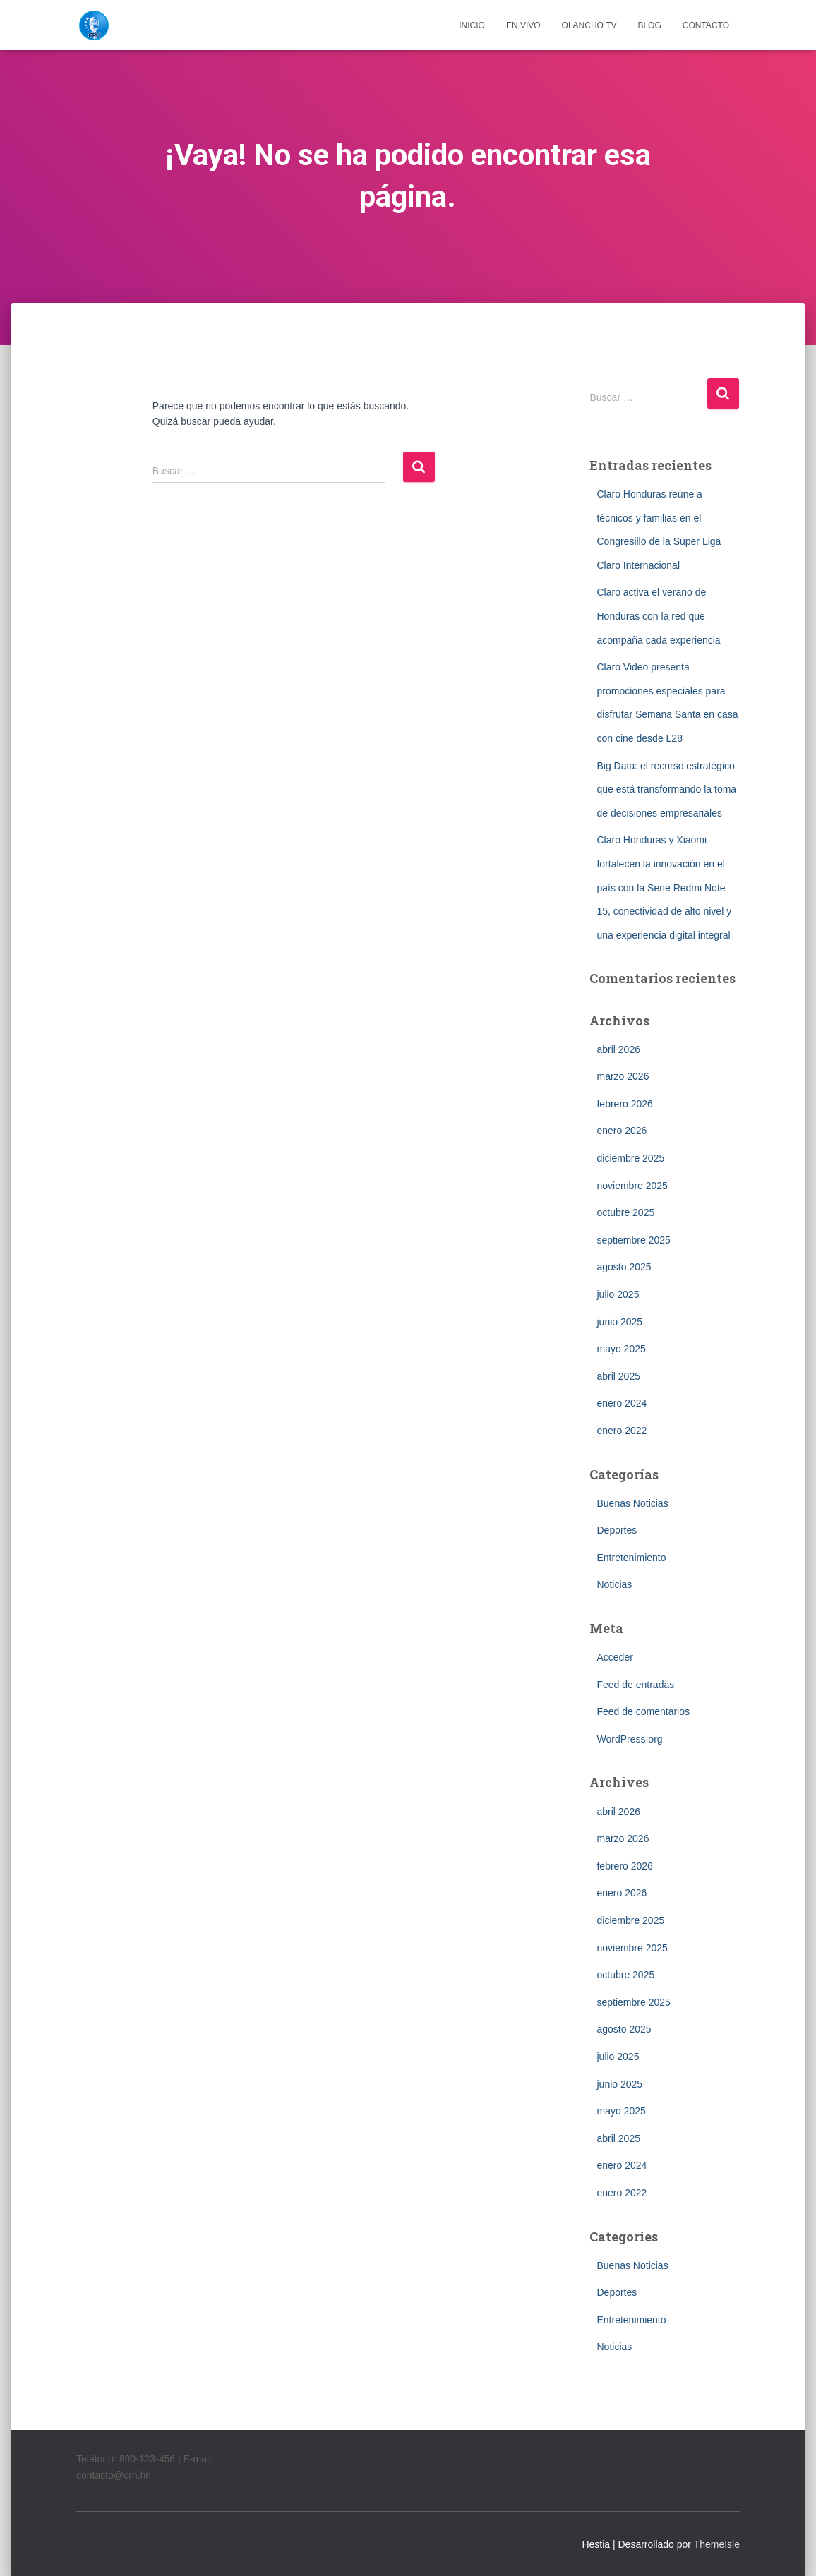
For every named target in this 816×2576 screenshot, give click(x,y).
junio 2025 (619, 1322)
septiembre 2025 (633, 1240)
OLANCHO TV (589, 25)
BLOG (649, 25)
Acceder (614, 1657)
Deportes (616, 1530)
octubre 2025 (625, 1212)
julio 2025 (617, 1294)
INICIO (472, 25)
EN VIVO (523, 25)
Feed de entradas (635, 1684)
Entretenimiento (631, 1557)
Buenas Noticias (632, 1503)
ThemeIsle (717, 2544)
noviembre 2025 (631, 1185)
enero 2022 (621, 1430)
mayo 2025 (620, 1348)
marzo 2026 (622, 1076)
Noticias (614, 1584)
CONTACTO (706, 25)
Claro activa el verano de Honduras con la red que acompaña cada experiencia (658, 615)
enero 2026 (621, 1130)
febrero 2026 (624, 1103)
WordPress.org (629, 1739)
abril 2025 (618, 1376)
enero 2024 (621, 1403)
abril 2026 (618, 1049)
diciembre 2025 (630, 1158)
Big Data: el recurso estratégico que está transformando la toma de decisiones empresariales (666, 789)
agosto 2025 (623, 1266)
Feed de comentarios (643, 1711)
